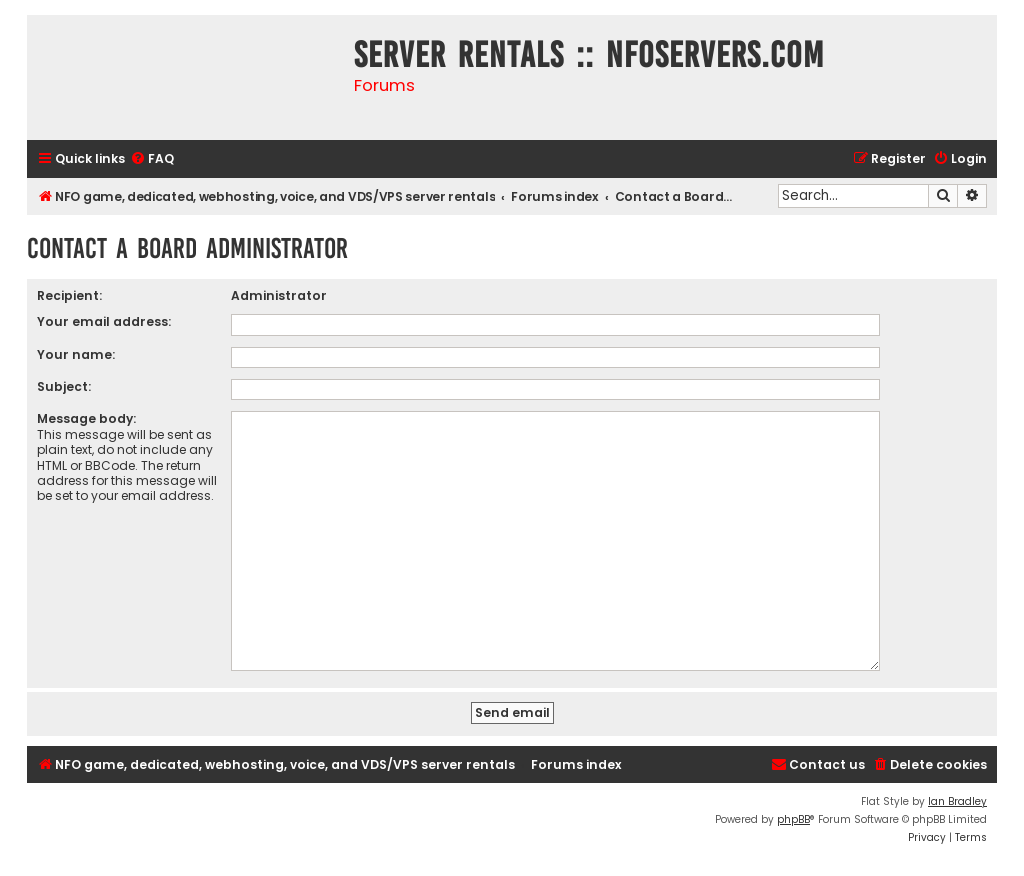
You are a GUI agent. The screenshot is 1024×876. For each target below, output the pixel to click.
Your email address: (104, 321)
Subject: (64, 386)
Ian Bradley (957, 793)
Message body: (86, 418)
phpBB (793, 811)
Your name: (76, 354)
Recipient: (69, 295)
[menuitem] (152, 159)
